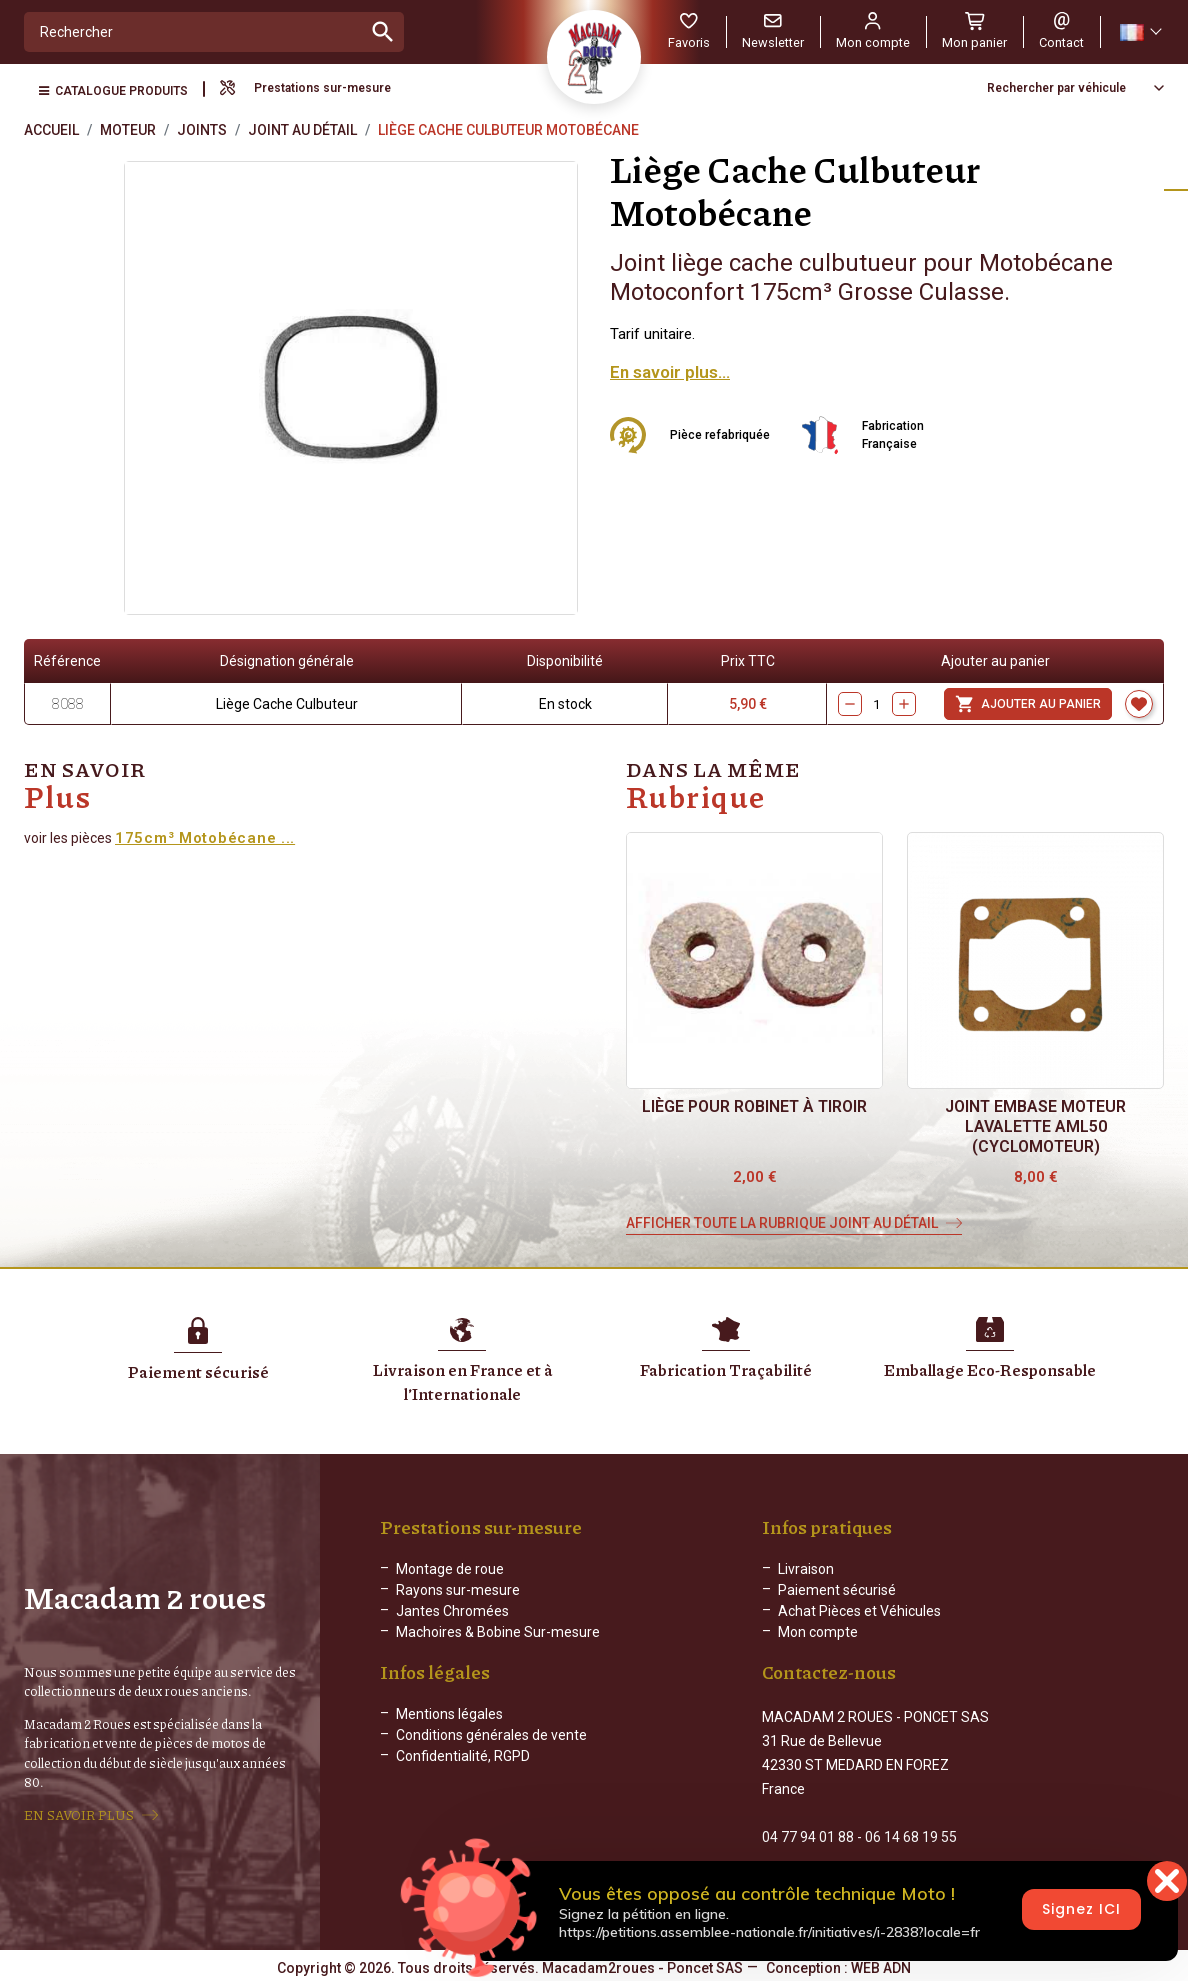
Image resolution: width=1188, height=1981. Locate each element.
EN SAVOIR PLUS (79, 1814)
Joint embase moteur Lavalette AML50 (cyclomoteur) (1035, 1126)
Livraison (806, 1569)
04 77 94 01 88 (808, 1835)
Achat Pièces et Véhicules (859, 1611)
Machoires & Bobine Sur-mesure (498, 1632)
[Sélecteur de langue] (1140, 32)
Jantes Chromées (452, 1611)
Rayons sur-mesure (458, 1590)
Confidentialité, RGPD (463, 1772)
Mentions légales (449, 1730)
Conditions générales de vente (491, 1751)
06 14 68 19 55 (911, 1835)
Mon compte (818, 1632)
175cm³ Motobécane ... (205, 838)
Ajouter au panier (1028, 704)
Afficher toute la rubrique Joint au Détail (782, 1223)
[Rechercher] (193, 32)
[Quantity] (877, 704)
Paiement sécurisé (837, 1590)
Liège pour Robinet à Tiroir (754, 1106)
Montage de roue (450, 1569)
